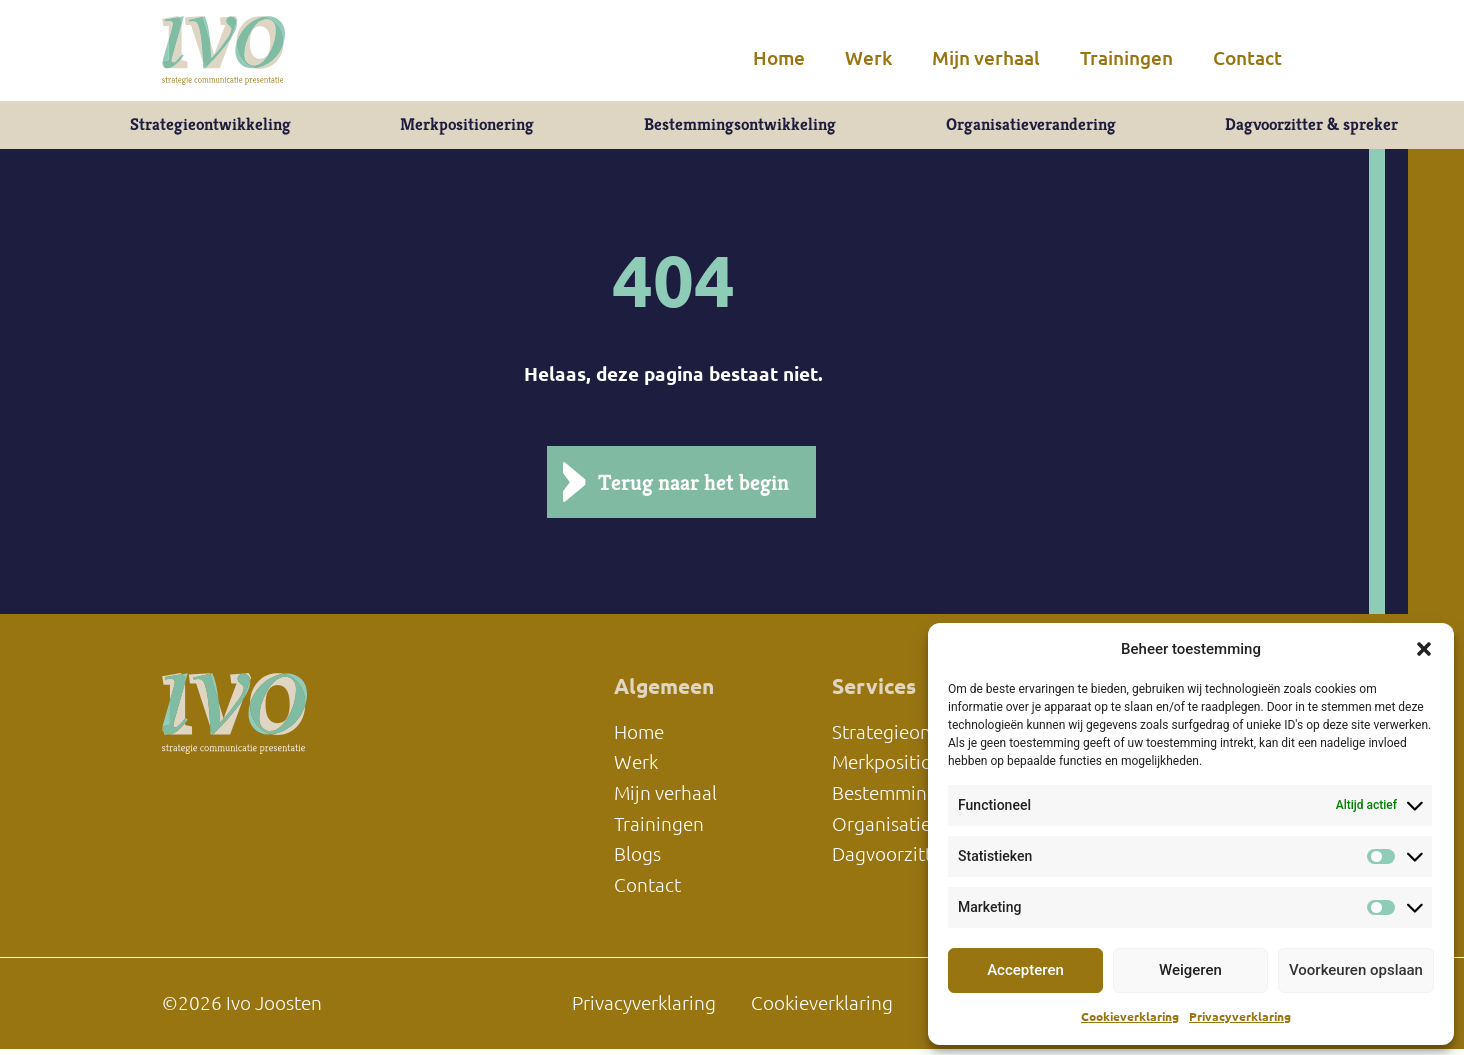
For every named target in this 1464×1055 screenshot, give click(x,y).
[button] (1424, 649)
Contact (1247, 58)
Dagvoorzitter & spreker (1312, 127)
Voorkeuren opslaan (1356, 970)
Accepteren (1025, 970)
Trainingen (1126, 58)
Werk (868, 58)
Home (779, 58)
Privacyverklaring (1240, 1016)
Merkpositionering (464, 127)
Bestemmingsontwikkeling (737, 127)
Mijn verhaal (986, 58)
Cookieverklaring (1130, 1016)
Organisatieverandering (1029, 127)
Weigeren (1190, 970)
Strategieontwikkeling (208, 127)
